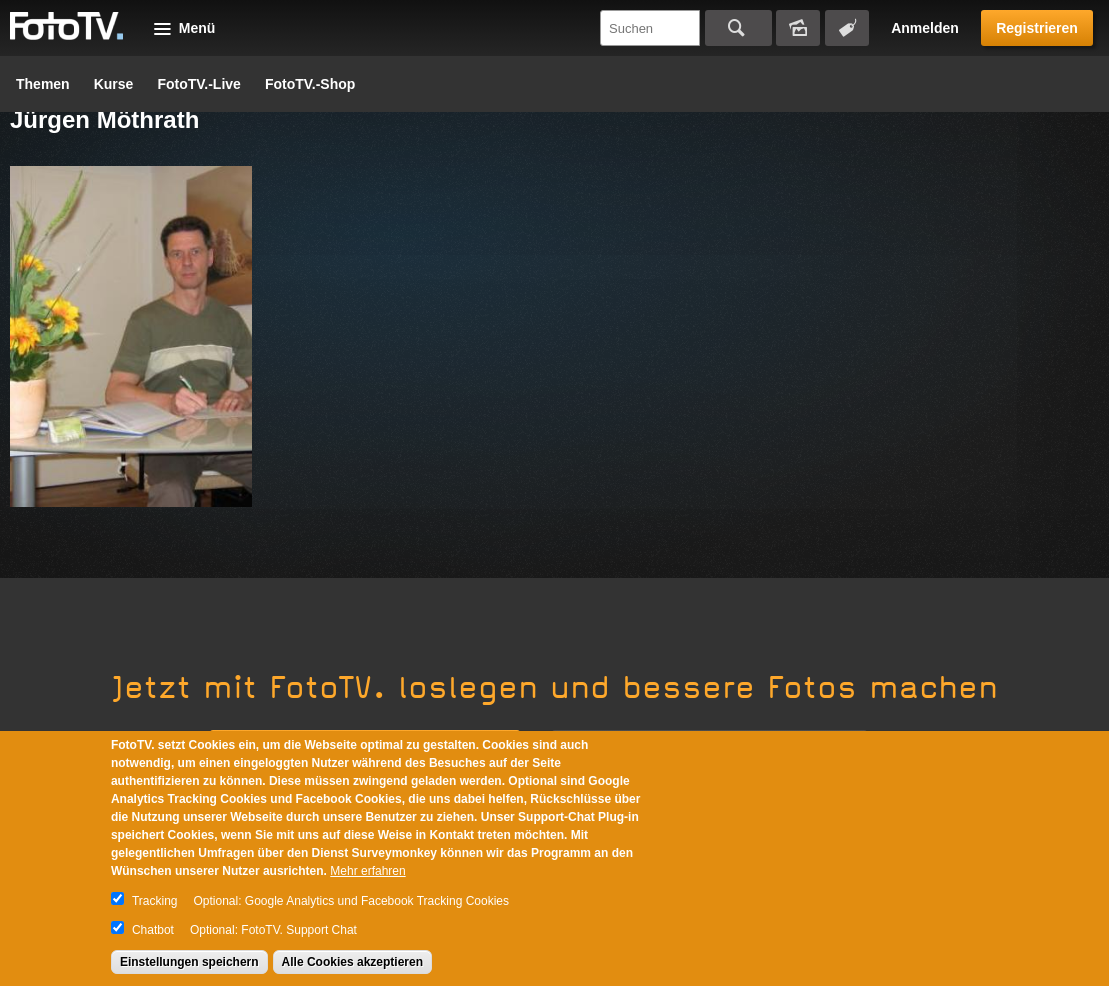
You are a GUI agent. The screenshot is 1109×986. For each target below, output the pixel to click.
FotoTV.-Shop (310, 84)
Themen (43, 84)
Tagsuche (847, 28)
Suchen (738, 28)
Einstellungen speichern (189, 962)
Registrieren (1037, 28)
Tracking (155, 901)
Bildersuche (798, 28)
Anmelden (925, 28)
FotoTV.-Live (199, 84)
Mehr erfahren (367, 871)
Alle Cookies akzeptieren (352, 962)
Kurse (114, 84)
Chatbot (153, 930)
